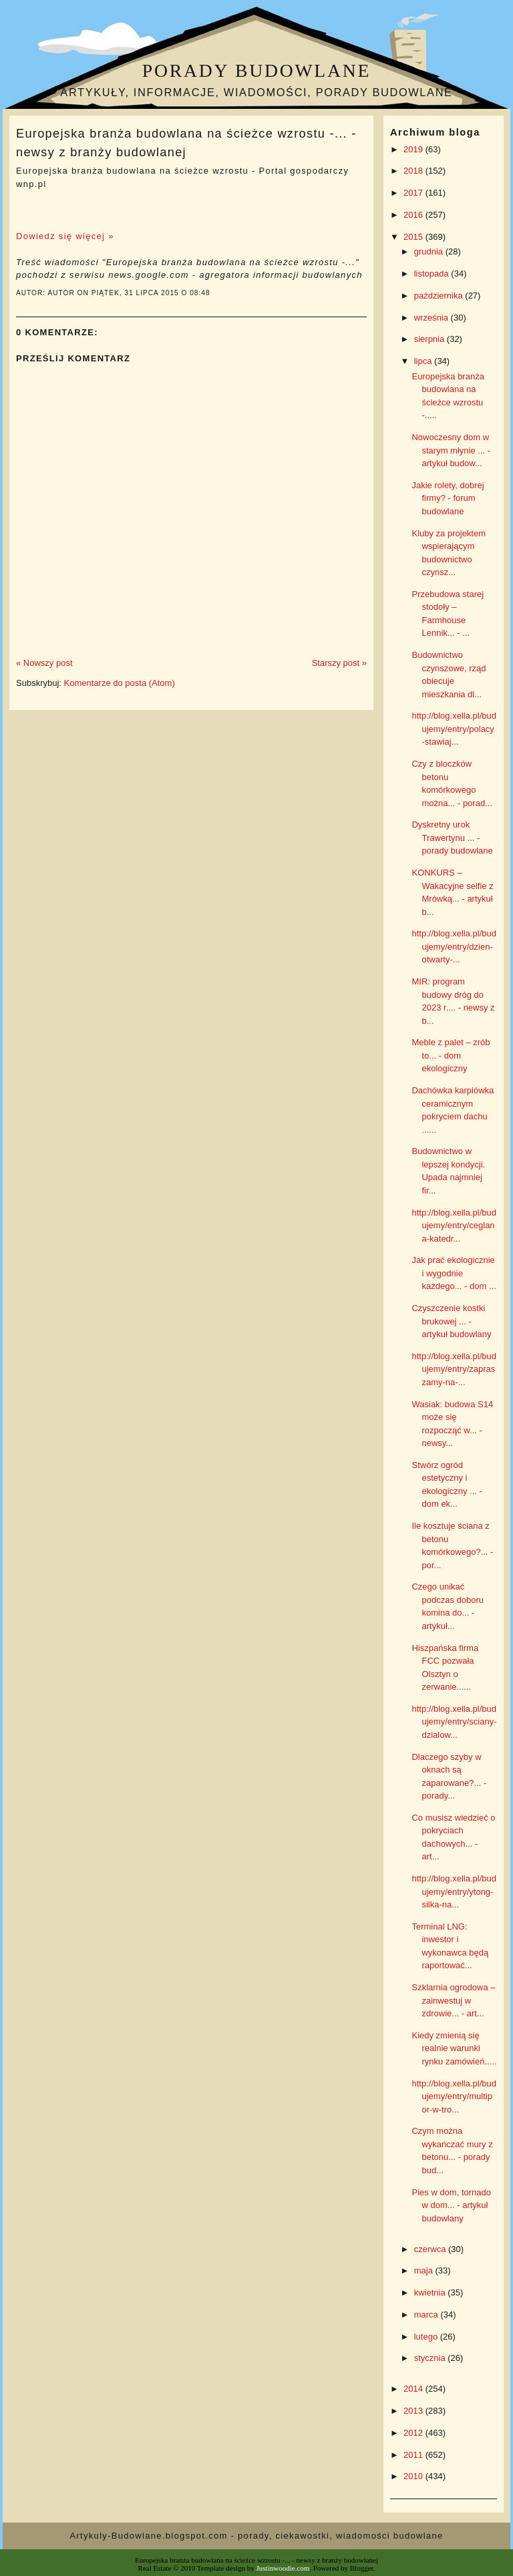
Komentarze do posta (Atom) (119, 683)
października (440, 296)
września (432, 318)
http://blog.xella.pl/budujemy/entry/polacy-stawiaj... (453, 729)
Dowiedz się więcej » (65, 236)
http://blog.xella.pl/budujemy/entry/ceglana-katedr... (453, 1226)
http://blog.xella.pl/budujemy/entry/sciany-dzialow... (453, 1722)
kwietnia (431, 2292)
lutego (427, 2337)
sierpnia (430, 339)
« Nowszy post (44, 663)
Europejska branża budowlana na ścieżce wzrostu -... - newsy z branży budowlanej (186, 142)
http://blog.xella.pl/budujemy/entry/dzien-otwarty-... (453, 946)
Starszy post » (339, 663)
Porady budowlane (256, 70)
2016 (414, 215)
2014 (414, 2389)
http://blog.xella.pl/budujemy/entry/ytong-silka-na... (453, 1891)
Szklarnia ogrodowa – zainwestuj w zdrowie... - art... (453, 2000)
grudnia (430, 251)
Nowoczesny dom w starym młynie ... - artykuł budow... (450, 450)
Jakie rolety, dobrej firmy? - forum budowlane (447, 498)
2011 (414, 2455)
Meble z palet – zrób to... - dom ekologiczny (450, 1055)
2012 (414, 2433)
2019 (414, 149)
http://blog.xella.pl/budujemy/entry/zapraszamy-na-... (453, 1369)
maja (425, 2270)
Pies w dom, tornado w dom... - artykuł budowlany (451, 2205)
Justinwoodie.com (283, 2568)
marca (427, 2315)
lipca (424, 361)
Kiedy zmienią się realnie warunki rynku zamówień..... (453, 2048)
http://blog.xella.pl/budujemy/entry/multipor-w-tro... (453, 2096)
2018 (414, 171)
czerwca (431, 2249)
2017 (414, 193)
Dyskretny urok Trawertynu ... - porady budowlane (451, 837)
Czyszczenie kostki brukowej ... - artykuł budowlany (451, 1321)
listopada (433, 273)
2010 (414, 2476)
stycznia (431, 2358)
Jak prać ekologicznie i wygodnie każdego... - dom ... (453, 1273)
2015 (414, 237)
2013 (414, 2411)
